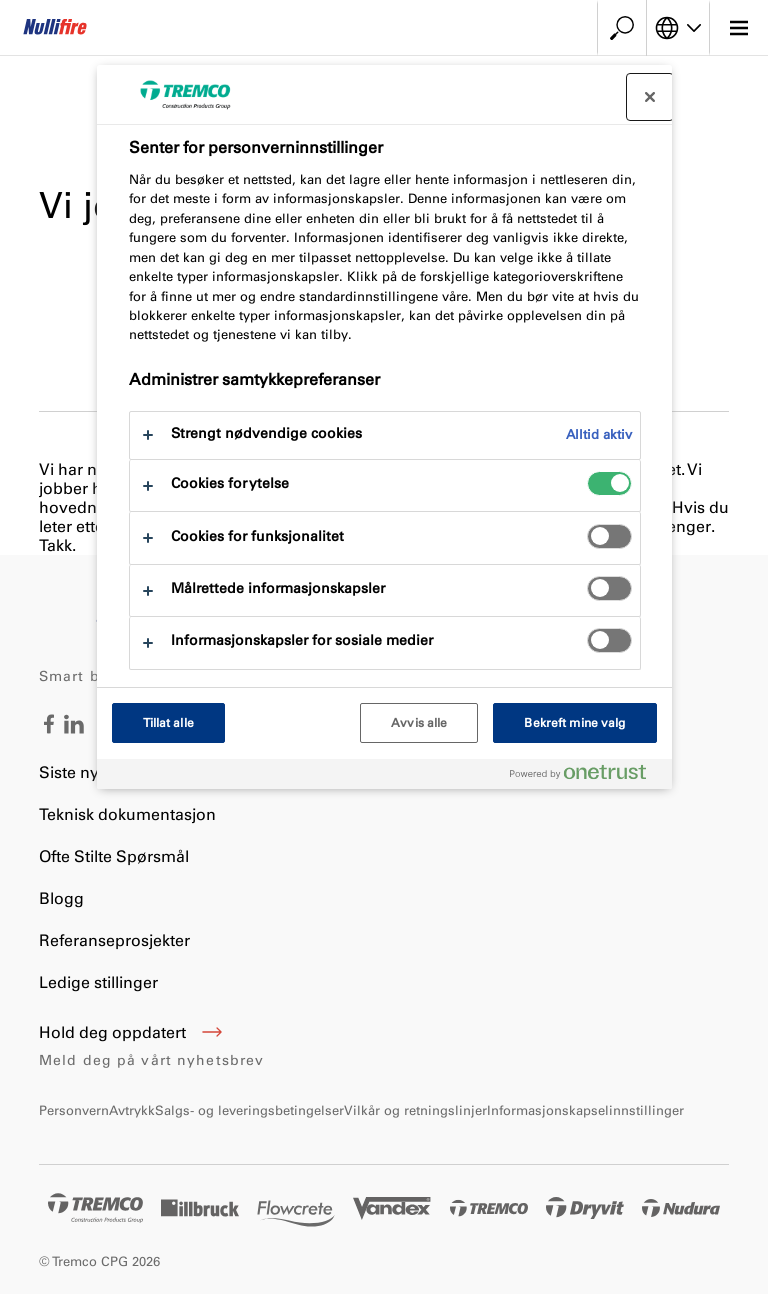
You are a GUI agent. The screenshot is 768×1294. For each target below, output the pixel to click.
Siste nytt (74, 772)
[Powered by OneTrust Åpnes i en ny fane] (586, 776)
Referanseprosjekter (114, 940)
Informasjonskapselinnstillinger (585, 1110)
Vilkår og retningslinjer (415, 1110)
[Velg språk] (678, 28)
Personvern (74, 1110)
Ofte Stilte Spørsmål (114, 856)
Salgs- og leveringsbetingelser (249, 1110)
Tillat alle (168, 723)
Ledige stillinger (98, 982)
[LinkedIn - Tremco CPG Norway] (74, 728)
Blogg (61, 898)
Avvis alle (419, 723)
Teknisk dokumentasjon (127, 814)
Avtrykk (132, 1110)
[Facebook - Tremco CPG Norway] (49, 728)
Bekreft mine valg (574, 723)
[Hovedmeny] (738, 28)
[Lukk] (650, 97)
